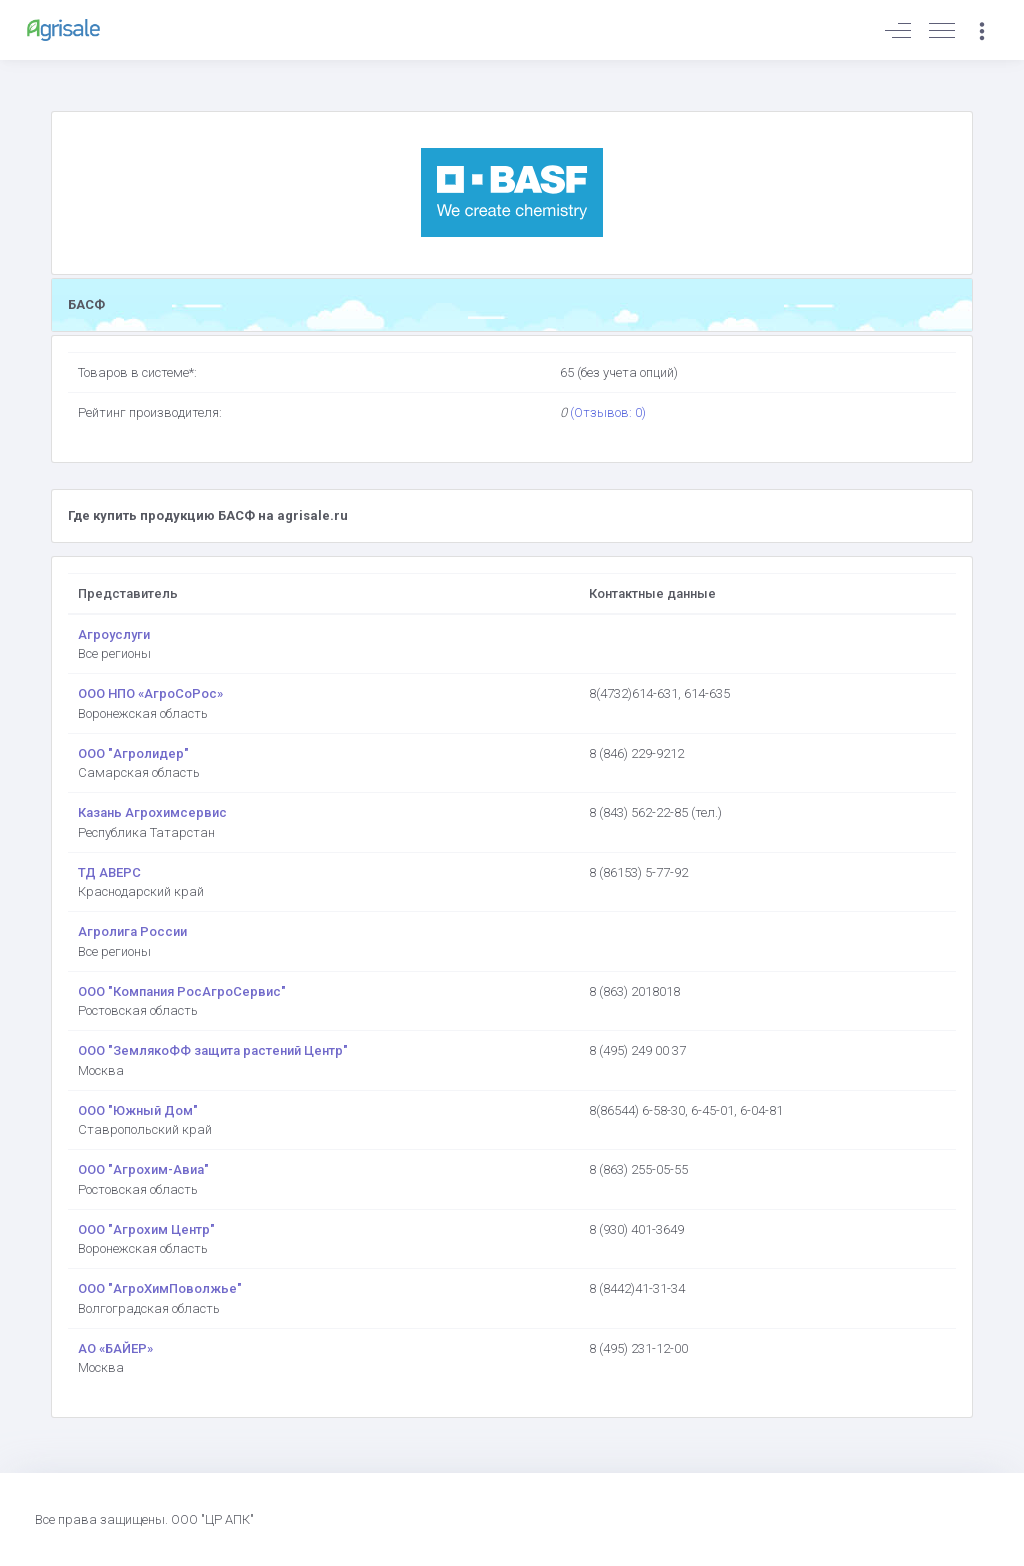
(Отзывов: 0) (608, 412)
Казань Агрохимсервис (152, 812)
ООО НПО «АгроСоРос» (150, 693)
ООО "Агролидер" (133, 753)
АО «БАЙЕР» (115, 1348)
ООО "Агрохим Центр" (146, 1229)
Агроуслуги (114, 634)
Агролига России (132, 931)
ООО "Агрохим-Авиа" (143, 1169)
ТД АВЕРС (109, 872)
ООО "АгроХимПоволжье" (160, 1288)
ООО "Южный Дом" (138, 1110)
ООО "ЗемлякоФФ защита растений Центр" (213, 1050)
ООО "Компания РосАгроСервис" (182, 991)
